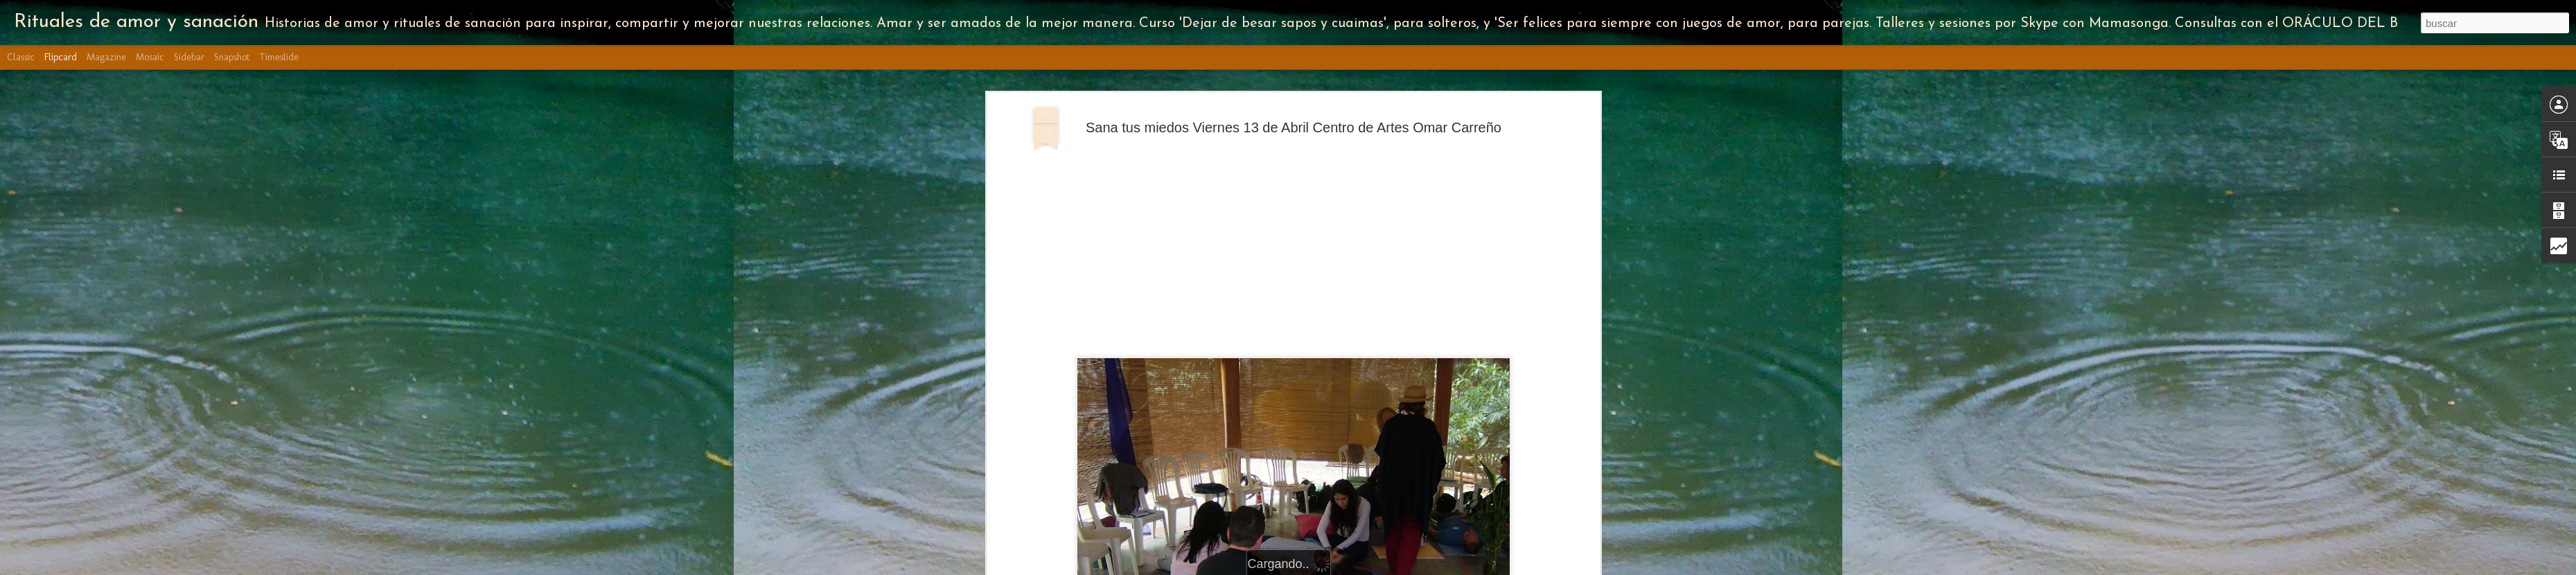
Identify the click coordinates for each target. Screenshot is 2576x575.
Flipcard (60, 57)
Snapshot (231, 57)
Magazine (106, 57)
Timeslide (279, 57)
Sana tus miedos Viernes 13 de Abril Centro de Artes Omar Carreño (1293, 127)
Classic (21, 57)
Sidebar (189, 57)
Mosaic (150, 57)
